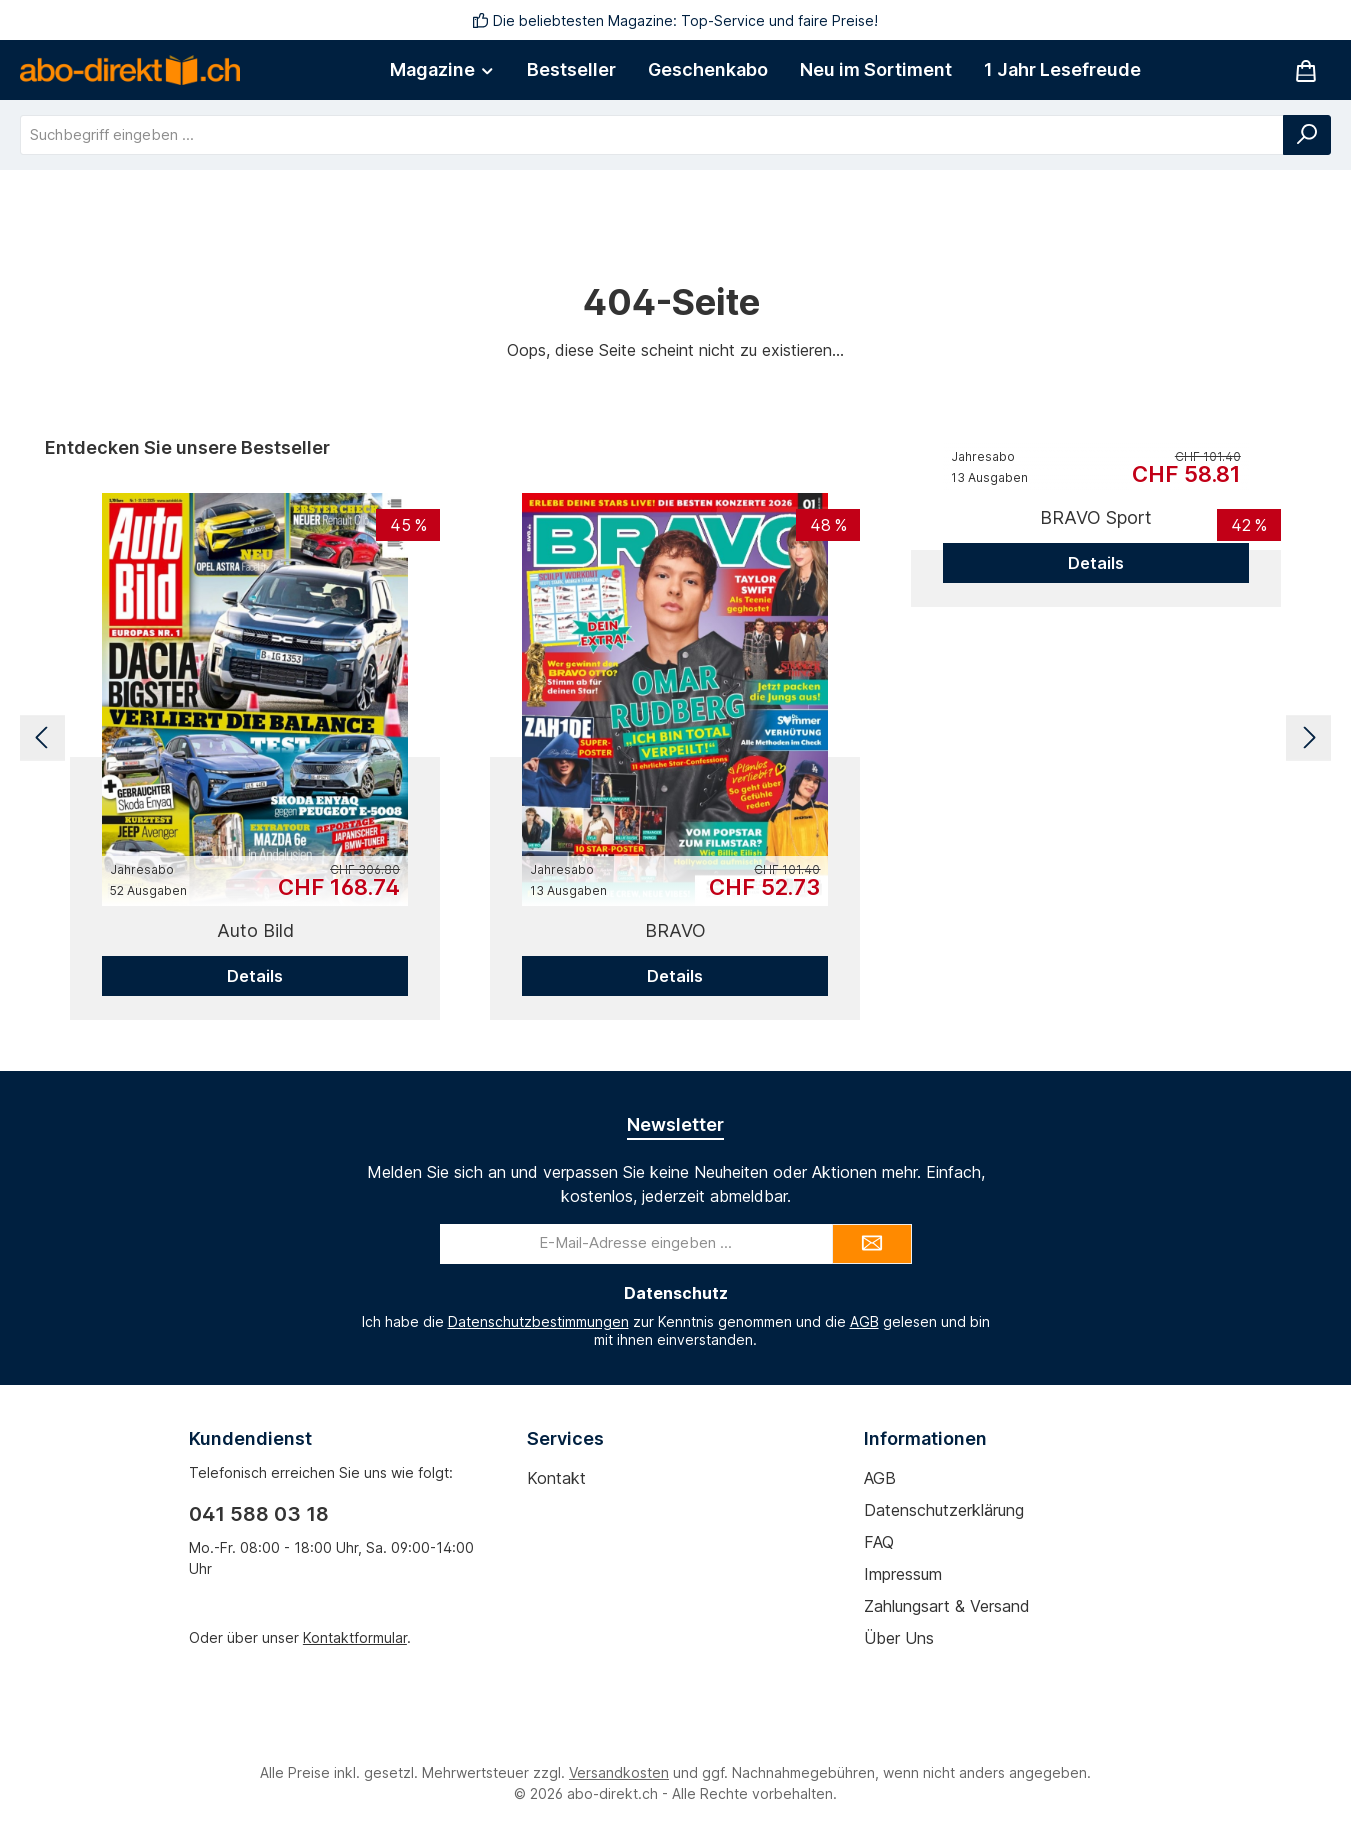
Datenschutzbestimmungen (538, 1321)
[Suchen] (1307, 135)
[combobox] (652, 135)
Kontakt (556, 1478)
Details (255, 976)
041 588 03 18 (259, 1514)
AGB (864, 1321)
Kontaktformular (355, 1637)
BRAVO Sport (1096, 517)
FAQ (879, 1542)
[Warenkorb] (1306, 70)
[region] (675, 737)
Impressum (903, 1574)
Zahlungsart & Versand (947, 1606)
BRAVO (675, 930)
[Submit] (872, 1244)
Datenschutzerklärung (944, 1510)
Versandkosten (619, 1772)
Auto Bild (255, 930)
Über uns (899, 1638)
